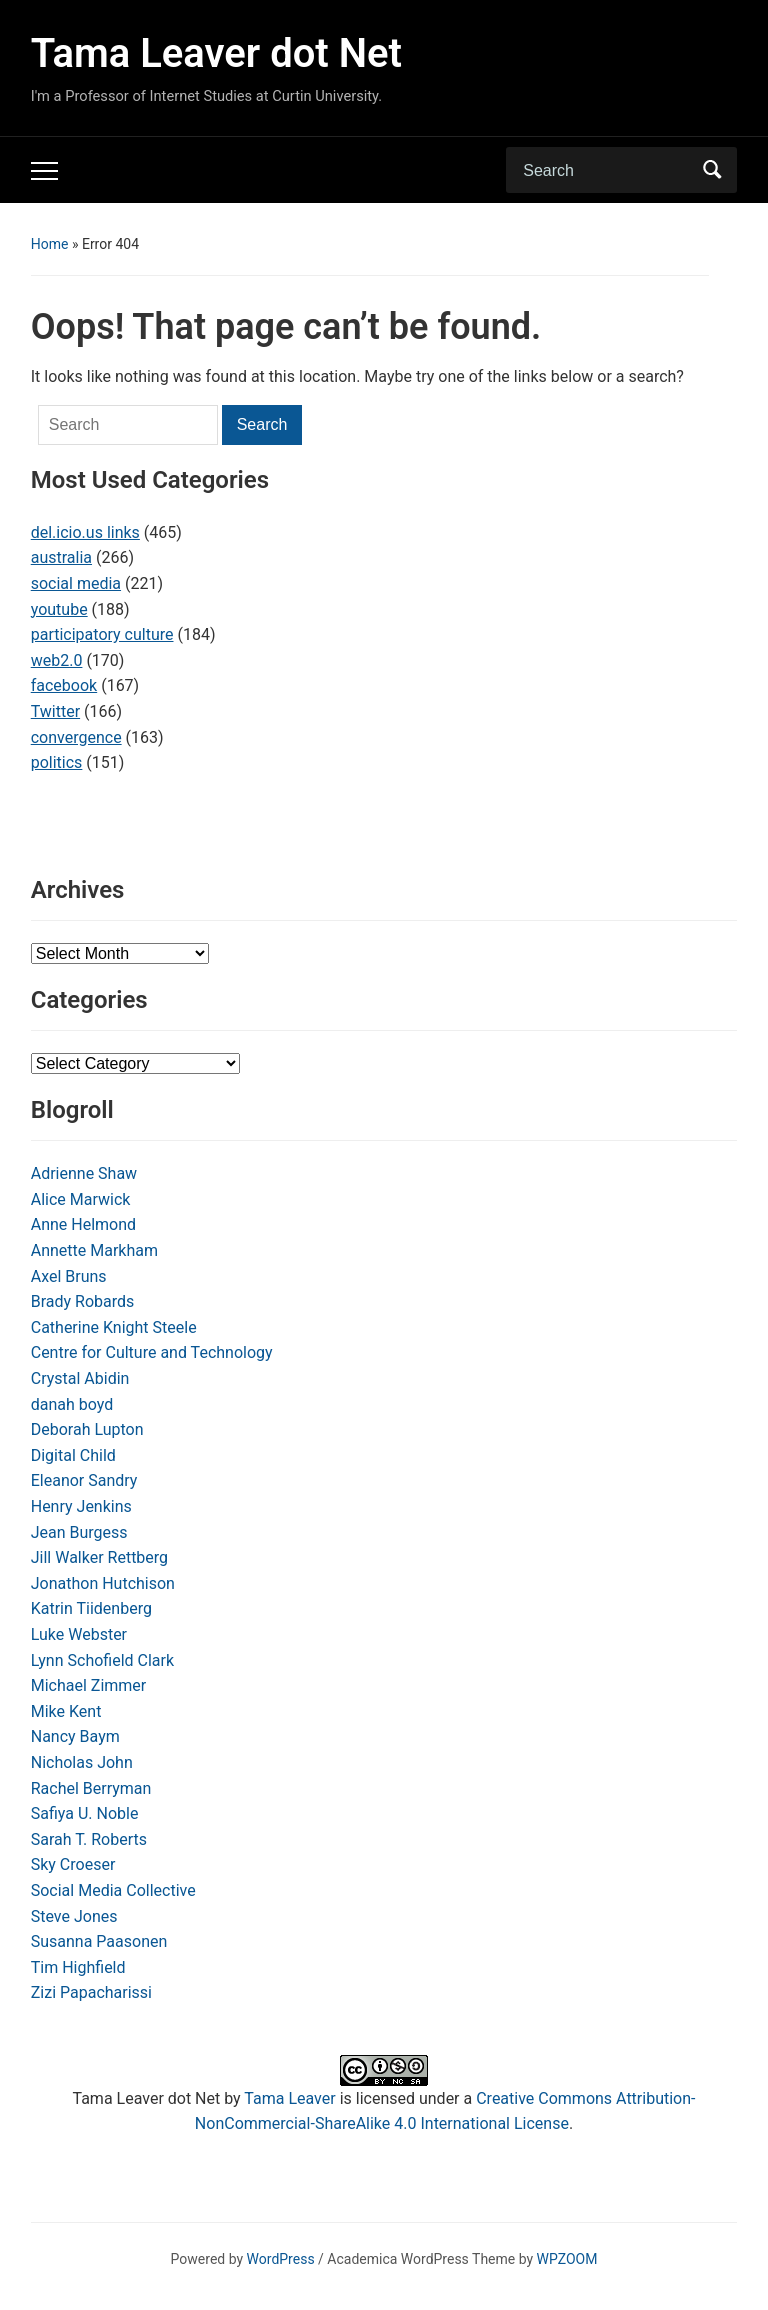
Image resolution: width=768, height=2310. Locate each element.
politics (57, 762)
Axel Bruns (69, 1276)
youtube (59, 609)
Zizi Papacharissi (91, 1992)
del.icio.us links (85, 532)
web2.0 (57, 660)
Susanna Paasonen (99, 1941)
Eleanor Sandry (84, 1480)
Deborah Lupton (87, 1429)
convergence (76, 737)
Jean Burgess (79, 1532)
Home (50, 244)
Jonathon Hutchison (103, 1583)
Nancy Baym (75, 1736)
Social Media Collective (113, 1890)
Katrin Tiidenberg (91, 1608)
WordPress (281, 2259)
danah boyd (72, 1404)
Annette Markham (94, 1250)
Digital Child (73, 1455)
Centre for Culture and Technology (152, 1352)
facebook (64, 685)
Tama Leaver (289, 2098)
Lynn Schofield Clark (102, 1660)
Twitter (55, 711)
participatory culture (102, 634)
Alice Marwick (81, 1199)
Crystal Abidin (80, 1378)
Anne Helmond (83, 1224)
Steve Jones (74, 1916)
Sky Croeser (73, 1864)
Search (712, 170)
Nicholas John (82, 1762)
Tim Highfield (78, 1967)
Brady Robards (83, 1301)
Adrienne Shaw (84, 1173)
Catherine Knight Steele (114, 1327)
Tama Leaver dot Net (216, 53)
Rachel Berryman (91, 1788)
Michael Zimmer (89, 1685)
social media (76, 583)
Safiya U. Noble (85, 1813)
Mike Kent (66, 1711)
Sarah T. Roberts (89, 1839)
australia (61, 557)
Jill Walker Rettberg (99, 1557)
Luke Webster (79, 1634)
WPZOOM (567, 2259)
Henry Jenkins (81, 1506)
